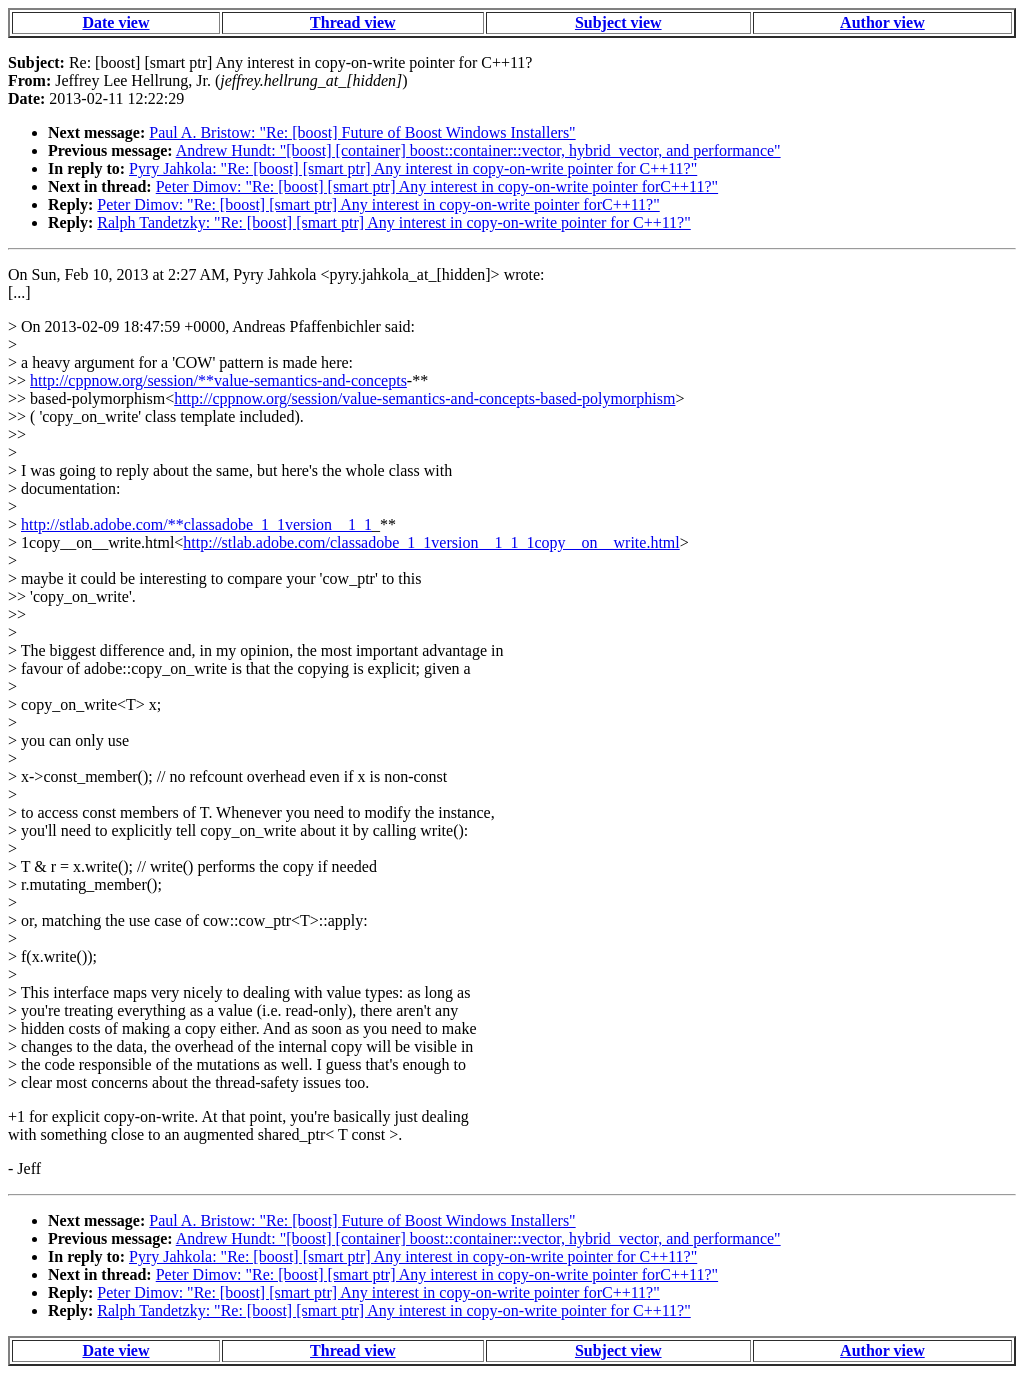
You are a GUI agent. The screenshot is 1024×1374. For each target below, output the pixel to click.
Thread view (352, 22)
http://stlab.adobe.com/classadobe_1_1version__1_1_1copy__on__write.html (431, 542)
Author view (882, 22)
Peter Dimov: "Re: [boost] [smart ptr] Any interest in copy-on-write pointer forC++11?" (437, 186)
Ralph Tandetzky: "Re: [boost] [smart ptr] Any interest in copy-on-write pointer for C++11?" (393, 222)
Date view (115, 22)
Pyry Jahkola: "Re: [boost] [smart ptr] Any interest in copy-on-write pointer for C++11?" (413, 168)
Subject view (618, 22)
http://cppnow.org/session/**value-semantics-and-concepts (218, 380)
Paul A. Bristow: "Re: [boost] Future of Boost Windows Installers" (362, 132)
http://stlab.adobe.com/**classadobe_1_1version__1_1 (196, 524)
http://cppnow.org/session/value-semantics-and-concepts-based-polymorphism (424, 398)
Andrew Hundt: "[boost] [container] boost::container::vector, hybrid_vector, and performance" (478, 150)
